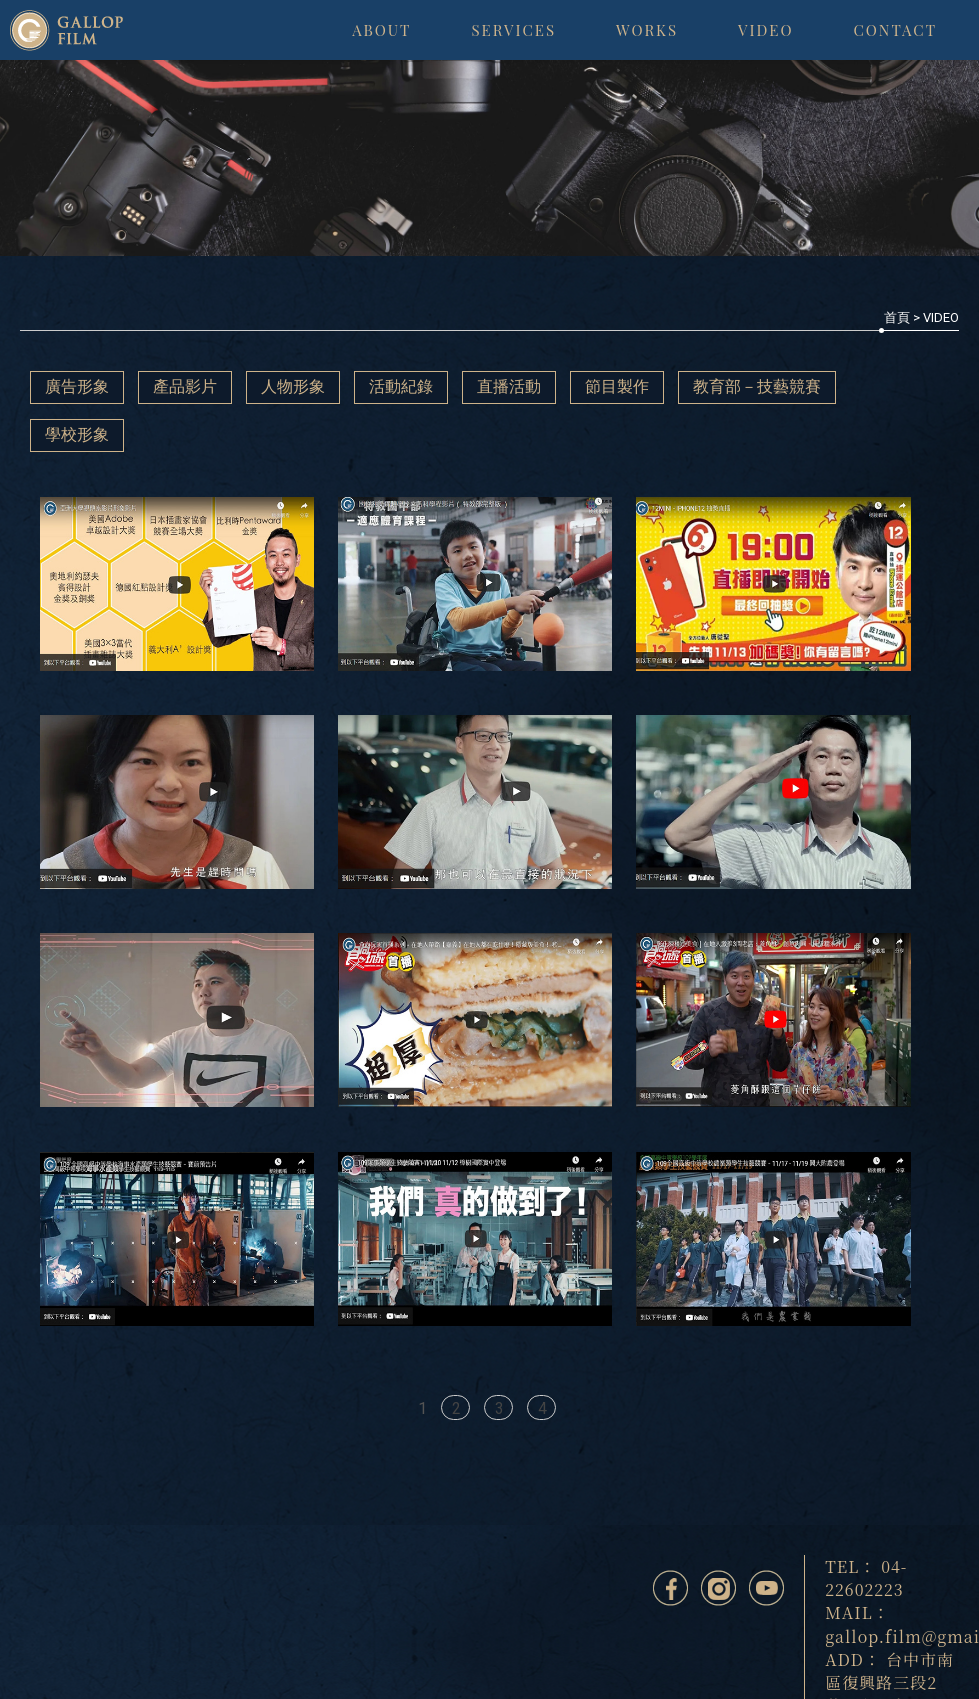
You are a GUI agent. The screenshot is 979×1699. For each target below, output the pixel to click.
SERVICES (513, 30)
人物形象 (293, 386)
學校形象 (77, 434)
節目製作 (617, 386)
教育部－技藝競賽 (757, 386)
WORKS (647, 30)
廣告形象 (77, 386)
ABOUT (381, 30)
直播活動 (509, 386)
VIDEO (766, 30)
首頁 (897, 317)
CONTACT (895, 30)
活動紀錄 (401, 386)
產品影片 (185, 386)
